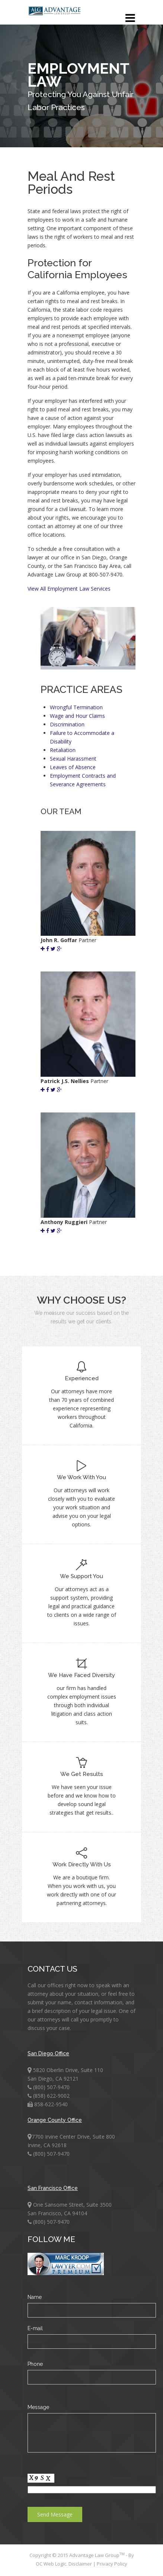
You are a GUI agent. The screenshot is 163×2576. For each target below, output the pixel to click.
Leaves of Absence (73, 767)
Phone (35, 2364)
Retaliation (63, 750)
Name (35, 2297)
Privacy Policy (112, 2563)
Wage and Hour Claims (77, 715)
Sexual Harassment (73, 758)
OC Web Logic (51, 2563)
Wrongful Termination (76, 707)
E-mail (35, 2328)
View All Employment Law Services (69, 588)
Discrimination (67, 724)
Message (38, 2407)
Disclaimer (80, 2563)
